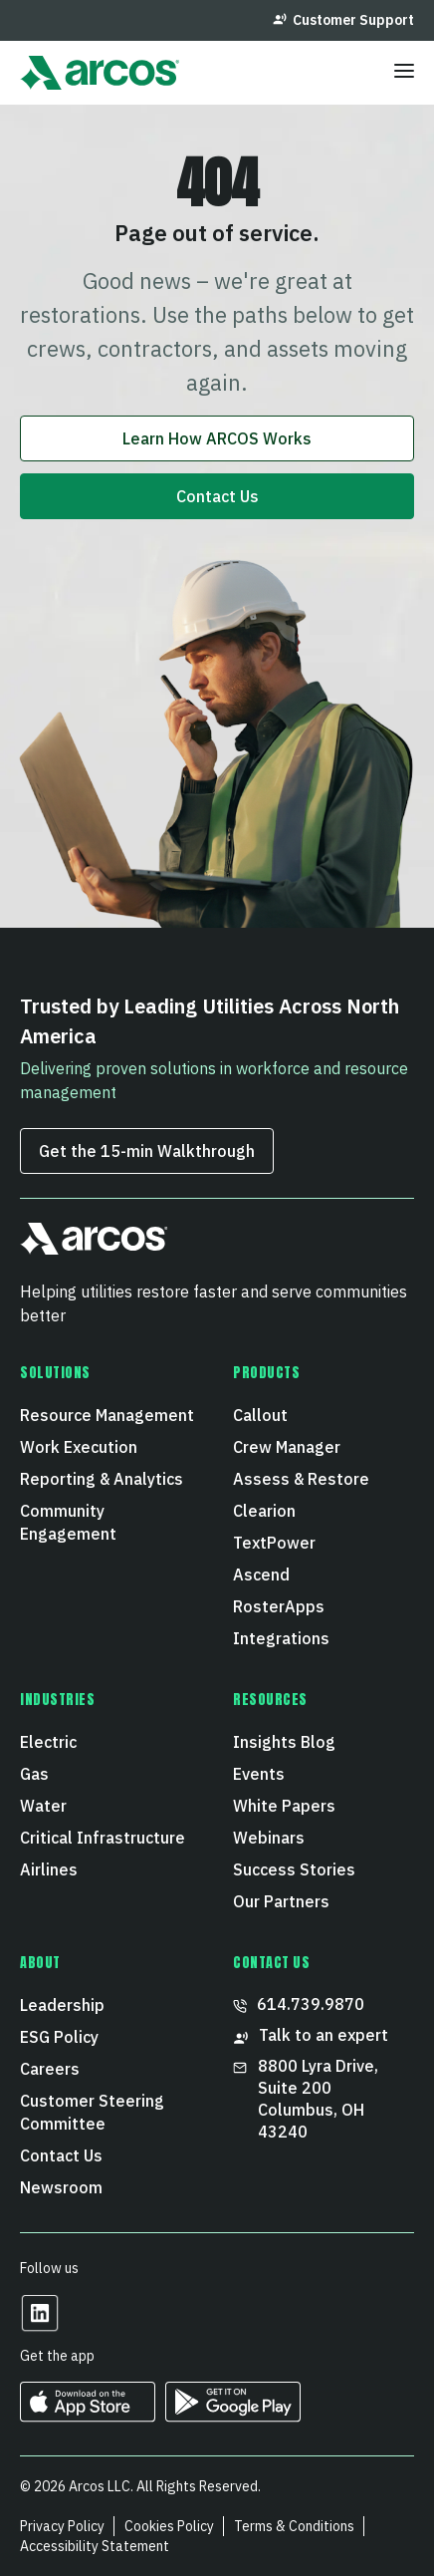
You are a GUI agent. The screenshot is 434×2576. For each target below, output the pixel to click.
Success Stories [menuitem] (294, 1869)
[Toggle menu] (404, 73)
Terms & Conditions (294, 2526)
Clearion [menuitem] (264, 1511)
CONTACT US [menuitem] (272, 1963)
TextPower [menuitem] (274, 1543)
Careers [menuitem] (50, 2069)
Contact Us (217, 496)
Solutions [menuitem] (55, 1373)
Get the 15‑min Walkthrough (147, 1151)
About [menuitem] (40, 1963)
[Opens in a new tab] (40, 2326)
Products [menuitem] (266, 1373)
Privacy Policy (62, 2526)
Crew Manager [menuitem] (286, 1447)
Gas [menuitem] (34, 1774)
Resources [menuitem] (270, 1700)
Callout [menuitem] (260, 1415)
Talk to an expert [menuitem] (310, 2035)
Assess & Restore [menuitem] (301, 1479)
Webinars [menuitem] (269, 1838)
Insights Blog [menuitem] (284, 1742)
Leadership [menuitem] (62, 2005)
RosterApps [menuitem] (279, 1606)
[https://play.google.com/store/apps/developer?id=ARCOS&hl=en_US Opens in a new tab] (233, 2415)
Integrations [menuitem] (281, 1638)
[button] (94, 1247)
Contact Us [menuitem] (61, 2155)
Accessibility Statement (94, 2546)
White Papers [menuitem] (284, 1806)
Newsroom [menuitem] (61, 2187)
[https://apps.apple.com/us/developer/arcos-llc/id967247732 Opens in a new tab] (87, 2415)
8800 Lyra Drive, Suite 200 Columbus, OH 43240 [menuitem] (307, 2099)
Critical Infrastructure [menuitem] (102, 1838)
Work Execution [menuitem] (78, 1447)
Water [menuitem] (43, 1806)
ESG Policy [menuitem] (59, 2037)
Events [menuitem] (259, 1774)
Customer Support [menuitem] (343, 20)
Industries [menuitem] (58, 1700)
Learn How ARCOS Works (217, 438)
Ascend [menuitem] (261, 1574)
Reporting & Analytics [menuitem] (101, 1479)
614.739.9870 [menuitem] (298, 2004)
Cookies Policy (169, 2526)
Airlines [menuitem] (49, 1869)
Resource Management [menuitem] (107, 1415)
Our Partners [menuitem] (281, 1901)
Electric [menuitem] (48, 1742)
